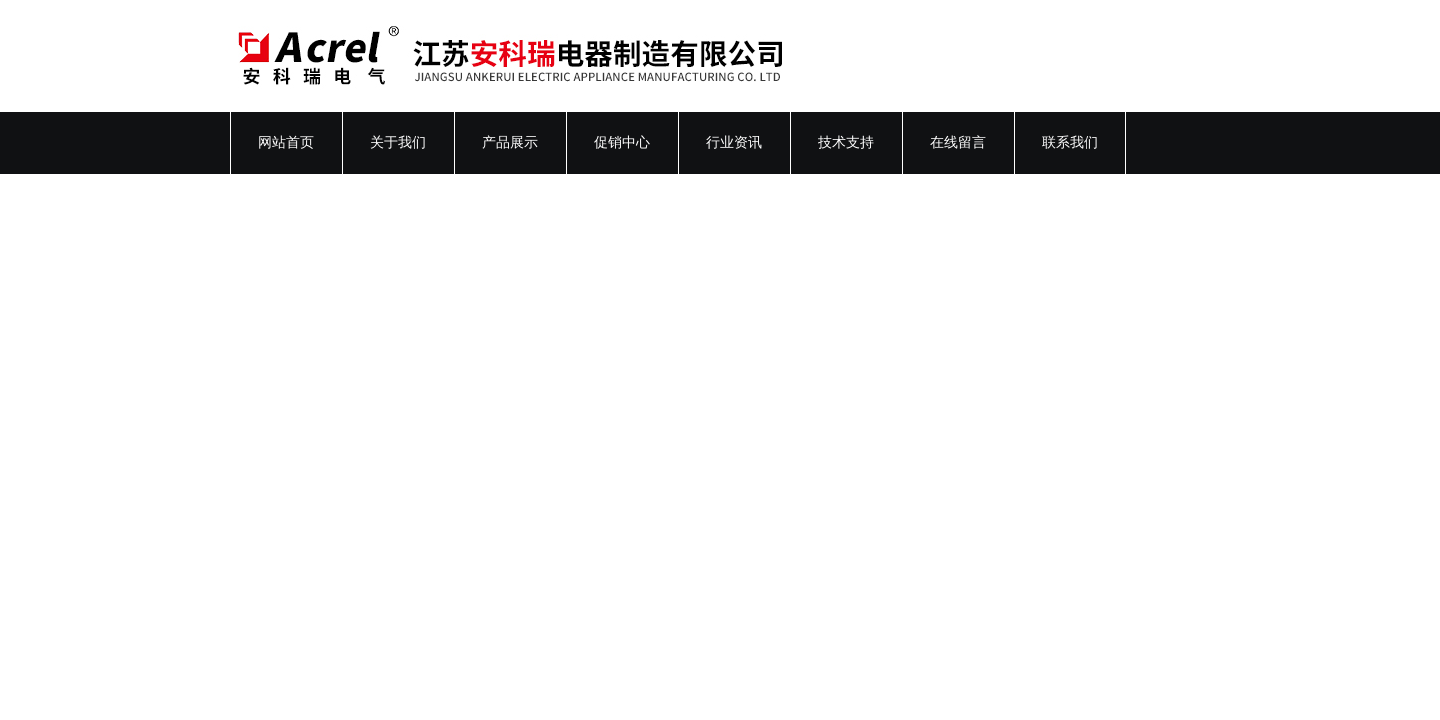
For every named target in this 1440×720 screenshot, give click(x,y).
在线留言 (958, 142)
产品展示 (510, 142)
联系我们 (1070, 142)
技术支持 (846, 142)
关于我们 (398, 142)
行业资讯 (734, 142)
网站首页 (286, 142)
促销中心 (622, 142)
